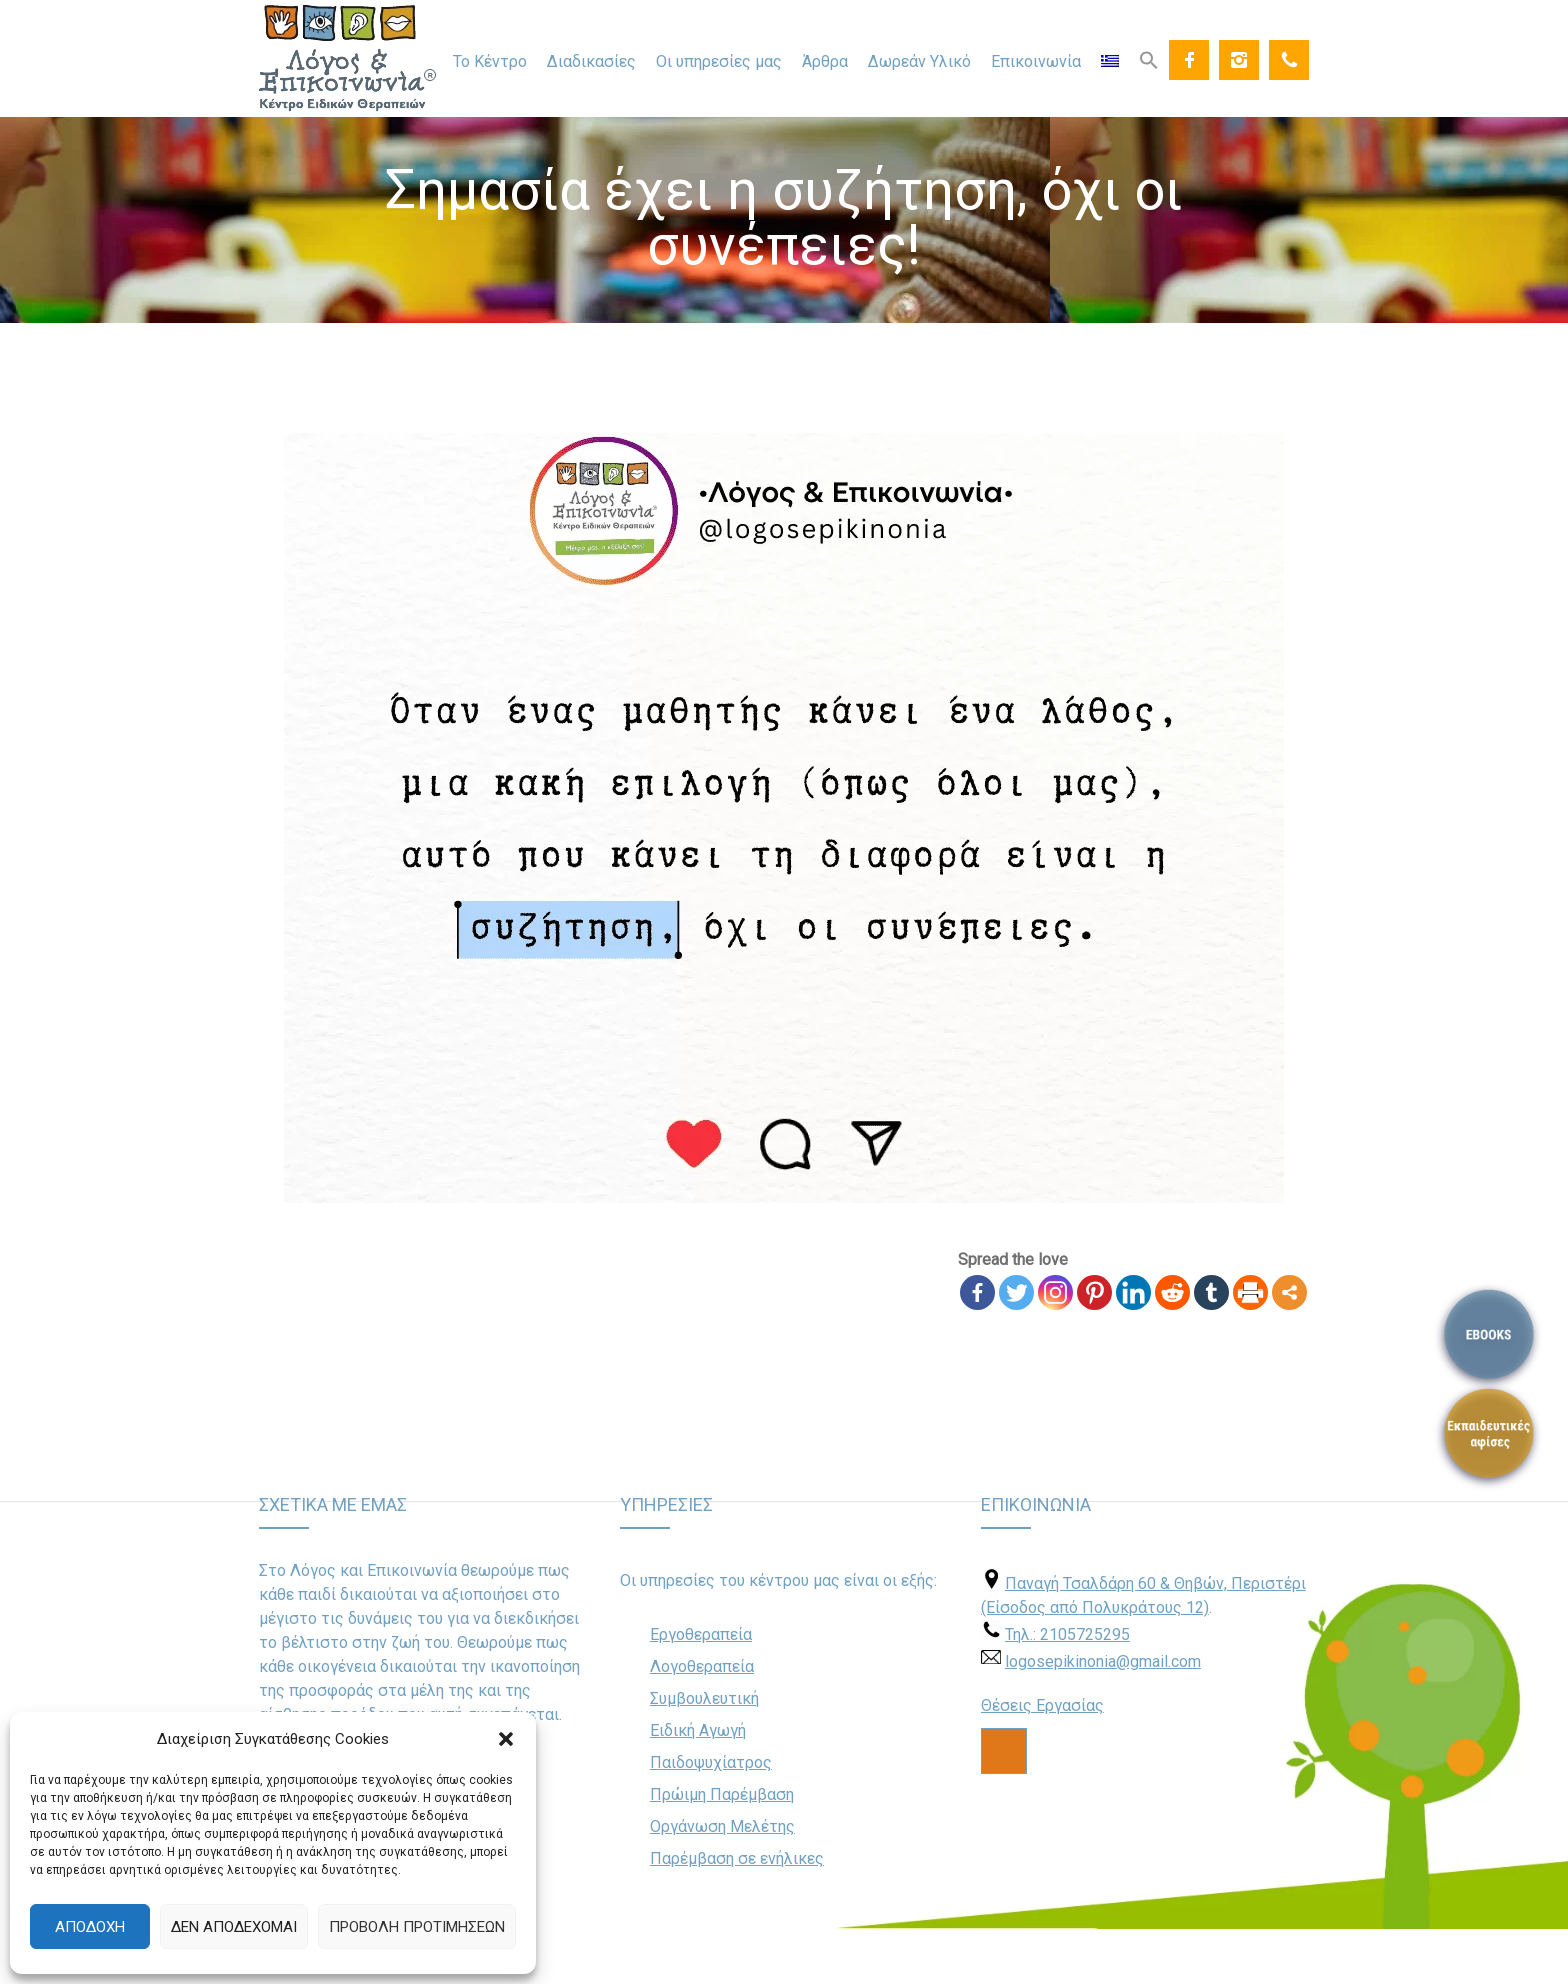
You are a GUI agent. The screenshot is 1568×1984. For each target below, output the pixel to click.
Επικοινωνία (1036, 61)
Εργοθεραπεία (701, 1634)
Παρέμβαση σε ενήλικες (737, 1858)
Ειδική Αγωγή (698, 1730)
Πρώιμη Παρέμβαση (722, 1794)
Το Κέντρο (490, 61)
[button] (506, 1739)
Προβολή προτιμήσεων (417, 1927)
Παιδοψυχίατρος (711, 1762)
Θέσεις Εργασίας (1042, 1705)
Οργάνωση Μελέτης (722, 1826)
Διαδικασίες (591, 61)
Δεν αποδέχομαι (234, 1927)
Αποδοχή (90, 1927)
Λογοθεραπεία (702, 1666)
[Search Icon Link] (1149, 59)
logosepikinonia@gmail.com (1103, 1661)
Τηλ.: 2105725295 (1067, 1634)
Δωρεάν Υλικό (919, 61)
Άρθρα (825, 61)
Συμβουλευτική (704, 1698)
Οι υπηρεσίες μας (719, 61)
